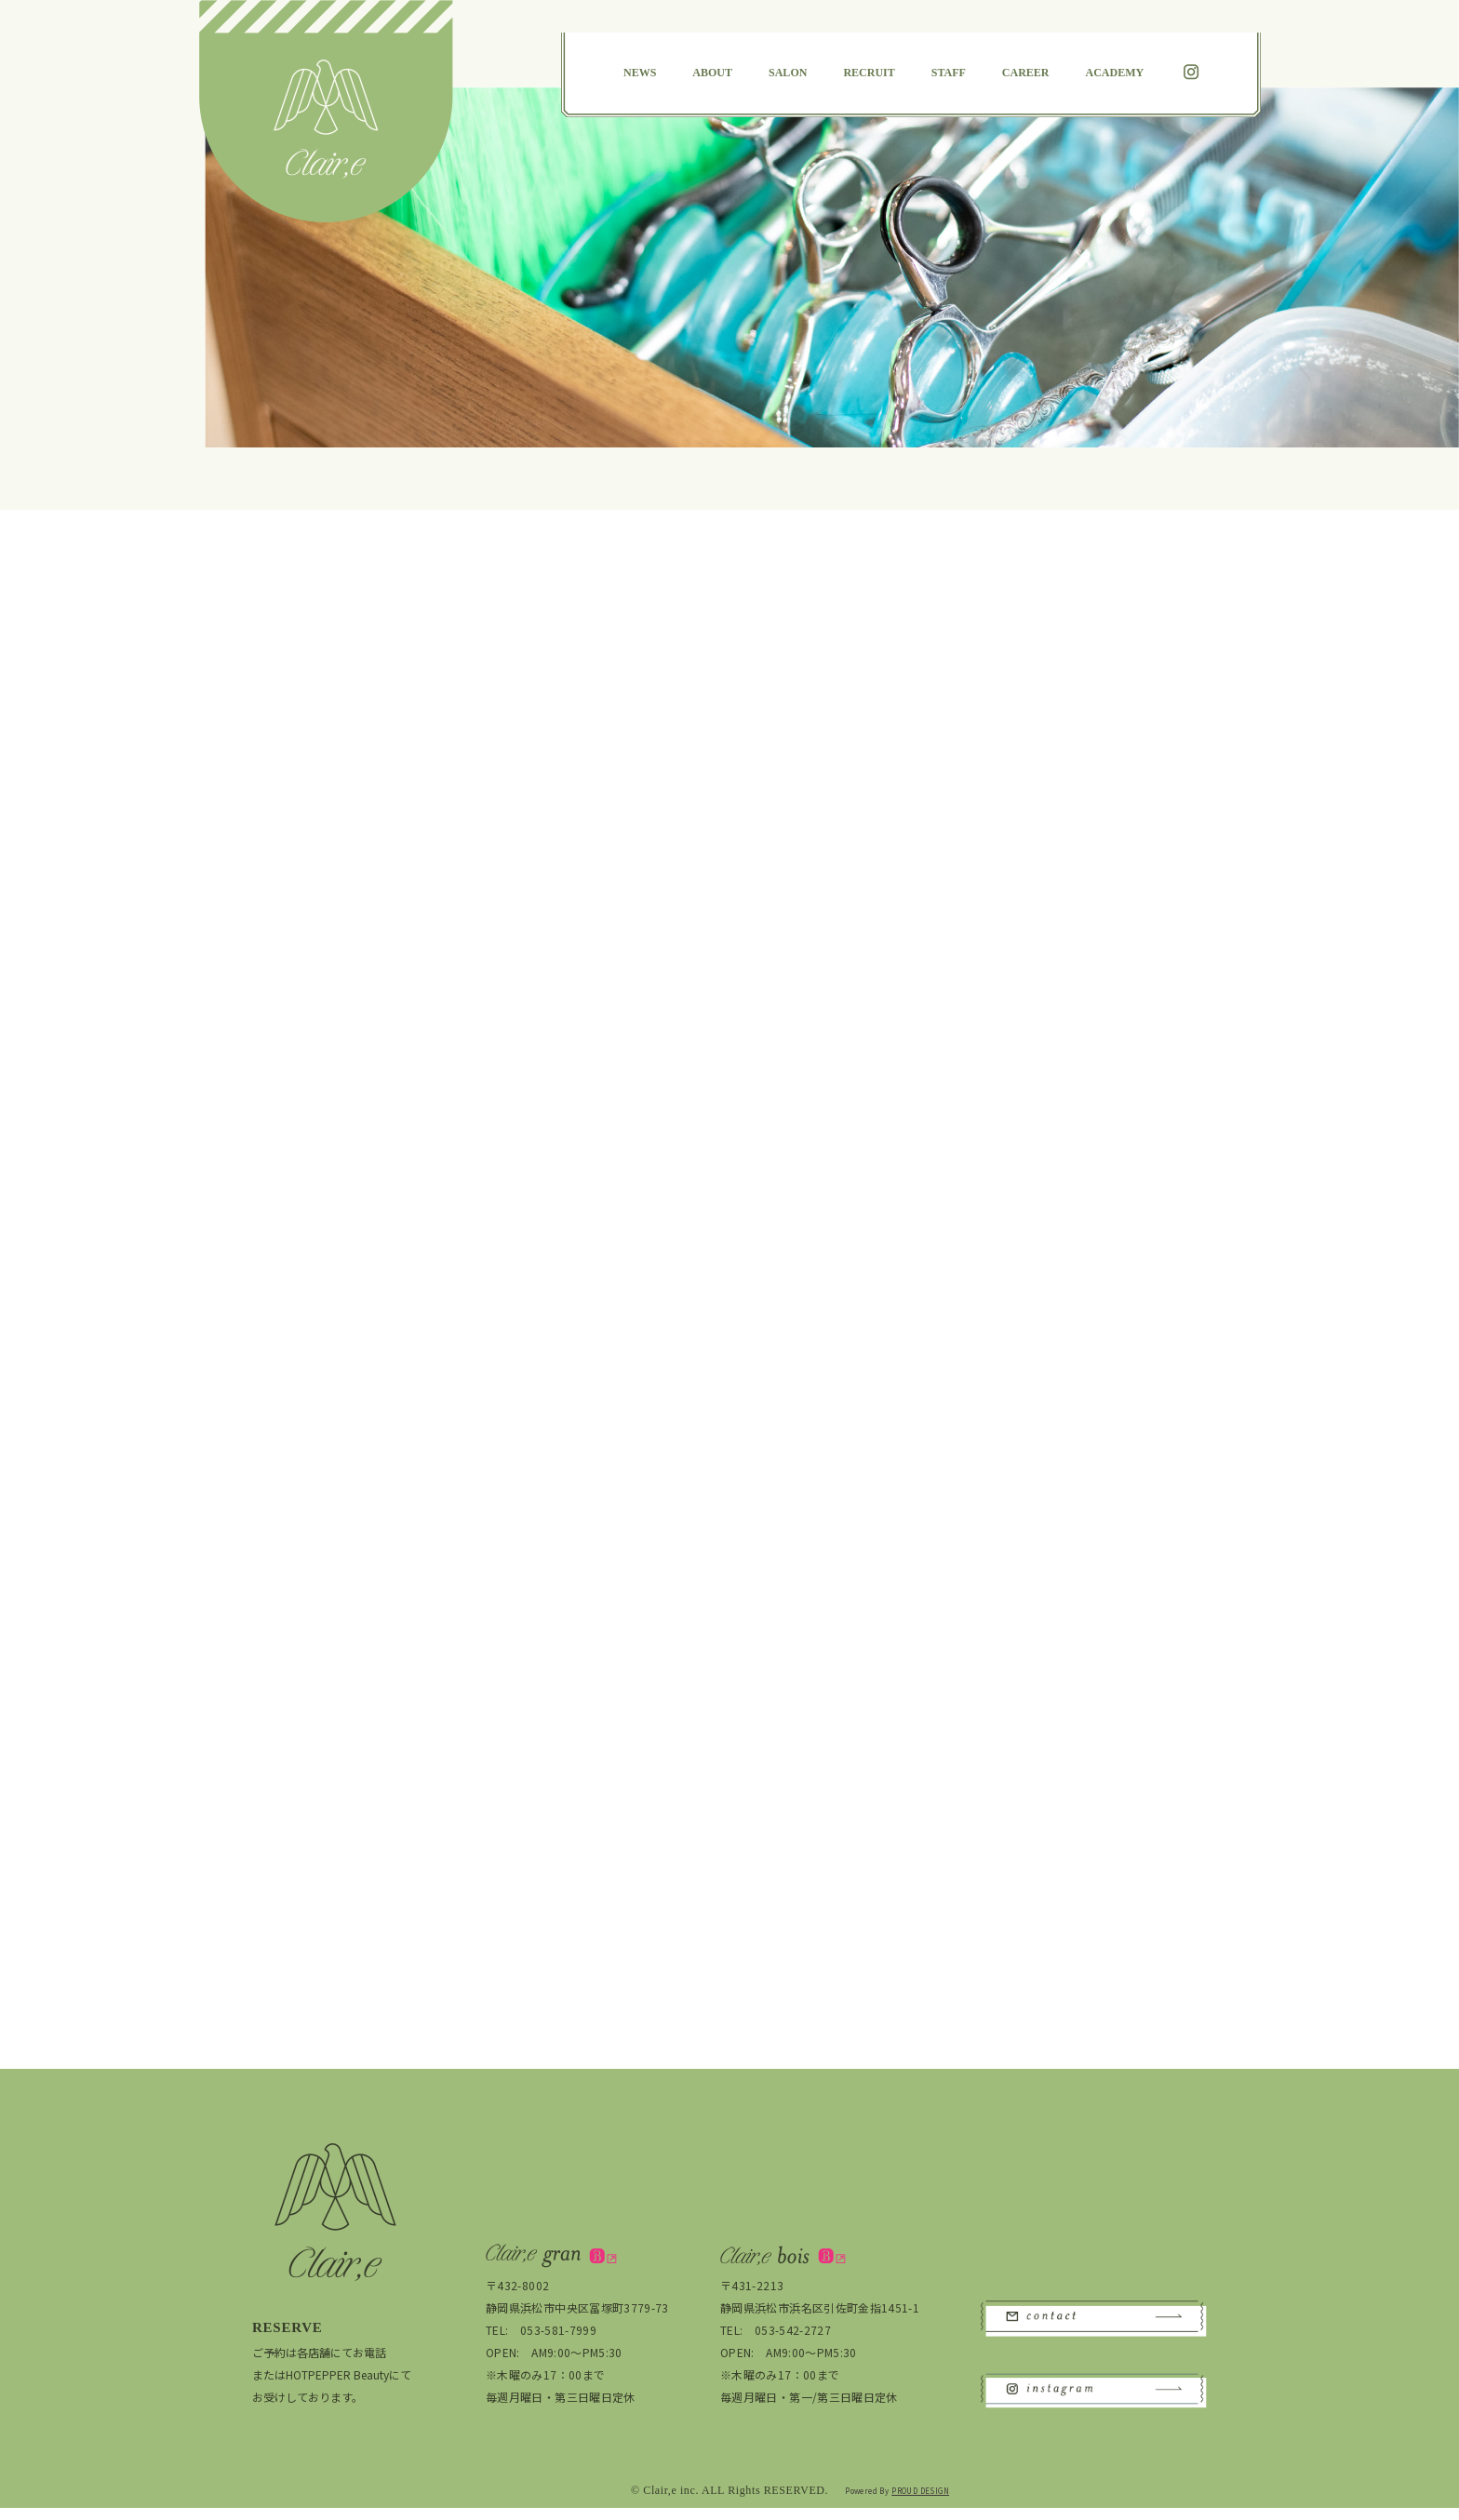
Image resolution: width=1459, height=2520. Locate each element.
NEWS (639, 72)
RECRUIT (868, 72)
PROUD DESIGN (920, 2503)
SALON (788, 72)
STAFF (948, 72)
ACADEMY (1115, 72)
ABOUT (712, 72)
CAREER (1026, 72)
